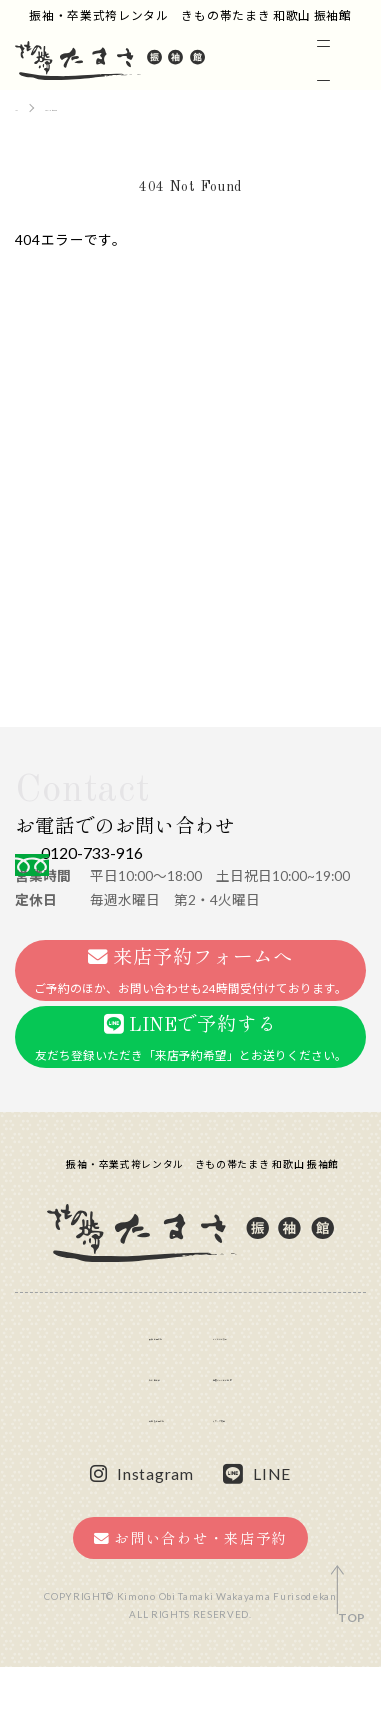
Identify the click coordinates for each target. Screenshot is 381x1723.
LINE (257, 1530)
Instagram (142, 1530)
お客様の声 (85, 1430)
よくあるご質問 (251, 1388)
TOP (351, 1617)
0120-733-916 (157, 864)
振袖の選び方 (93, 1388)
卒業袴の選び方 (100, 1472)
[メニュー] (337, 60)
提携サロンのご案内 (266, 1430)
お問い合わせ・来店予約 (190, 1594)
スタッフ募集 (244, 1472)
